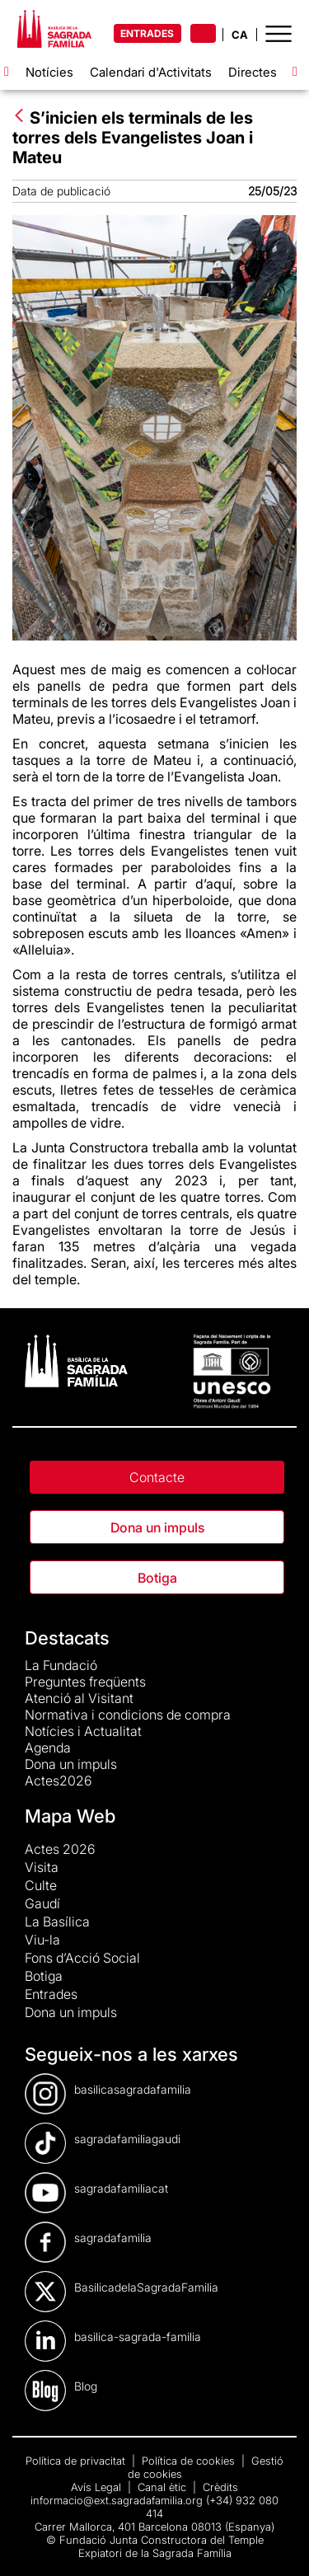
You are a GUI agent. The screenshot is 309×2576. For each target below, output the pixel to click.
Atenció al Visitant (79, 1698)
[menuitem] (142, 1849)
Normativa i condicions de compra (128, 1714)
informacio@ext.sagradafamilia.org (116, 2500)
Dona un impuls (157, 1527)
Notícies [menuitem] (49, 72)
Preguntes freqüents (85, 1681)
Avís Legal (97, 2487)
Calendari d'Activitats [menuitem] (151, 72)
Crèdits (220, 2487)
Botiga (157, 1578)
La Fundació (61, 1665)
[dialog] (278, 2543)
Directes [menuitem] (252, 72)
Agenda (48, 1747)
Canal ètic (164, 2487)
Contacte (157, 1477)
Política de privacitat (77, 2460)
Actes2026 (58, 1780)
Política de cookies (190, 2460)
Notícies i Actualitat (83, 1731)
